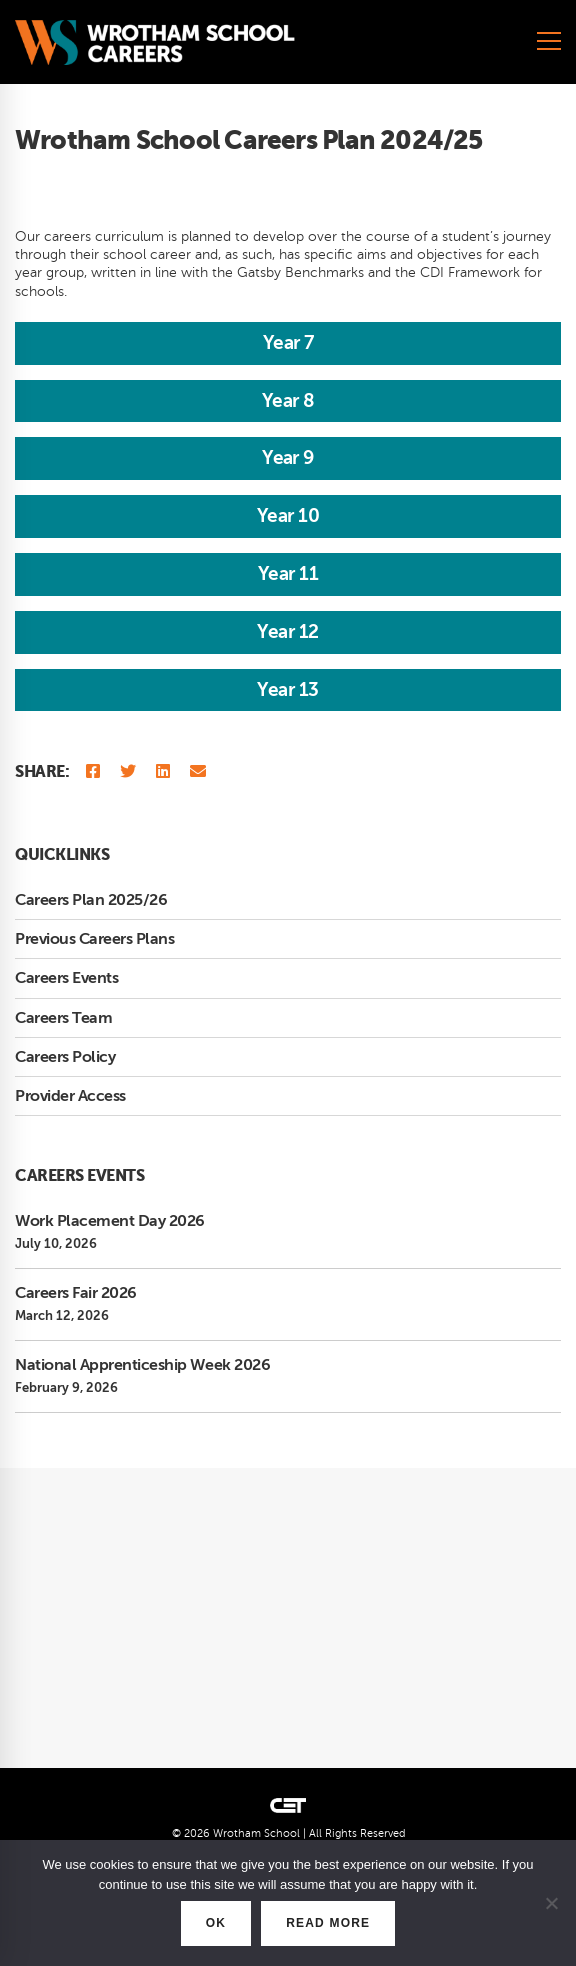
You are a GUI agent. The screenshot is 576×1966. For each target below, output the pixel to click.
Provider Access (70, 1096)
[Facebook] (93, 772)
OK (216, 1923)
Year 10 (288, 515)
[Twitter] (128, 772)
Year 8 (288, 400)
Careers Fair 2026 (76, 1293)
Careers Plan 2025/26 (91, 900)
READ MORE (328, 1923)
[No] (551, 1903)
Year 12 (287, 631)
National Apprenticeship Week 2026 (142, 1365)
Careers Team (63, 1018)
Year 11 (288, 573)
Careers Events (66, 978)
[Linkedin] (163, 772)
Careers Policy (65, 1057)
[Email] (198, 772)
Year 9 (288, 457)
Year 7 (288, 342)
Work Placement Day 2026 (110, 1221)
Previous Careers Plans (94, 939)
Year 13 (287, 689)
